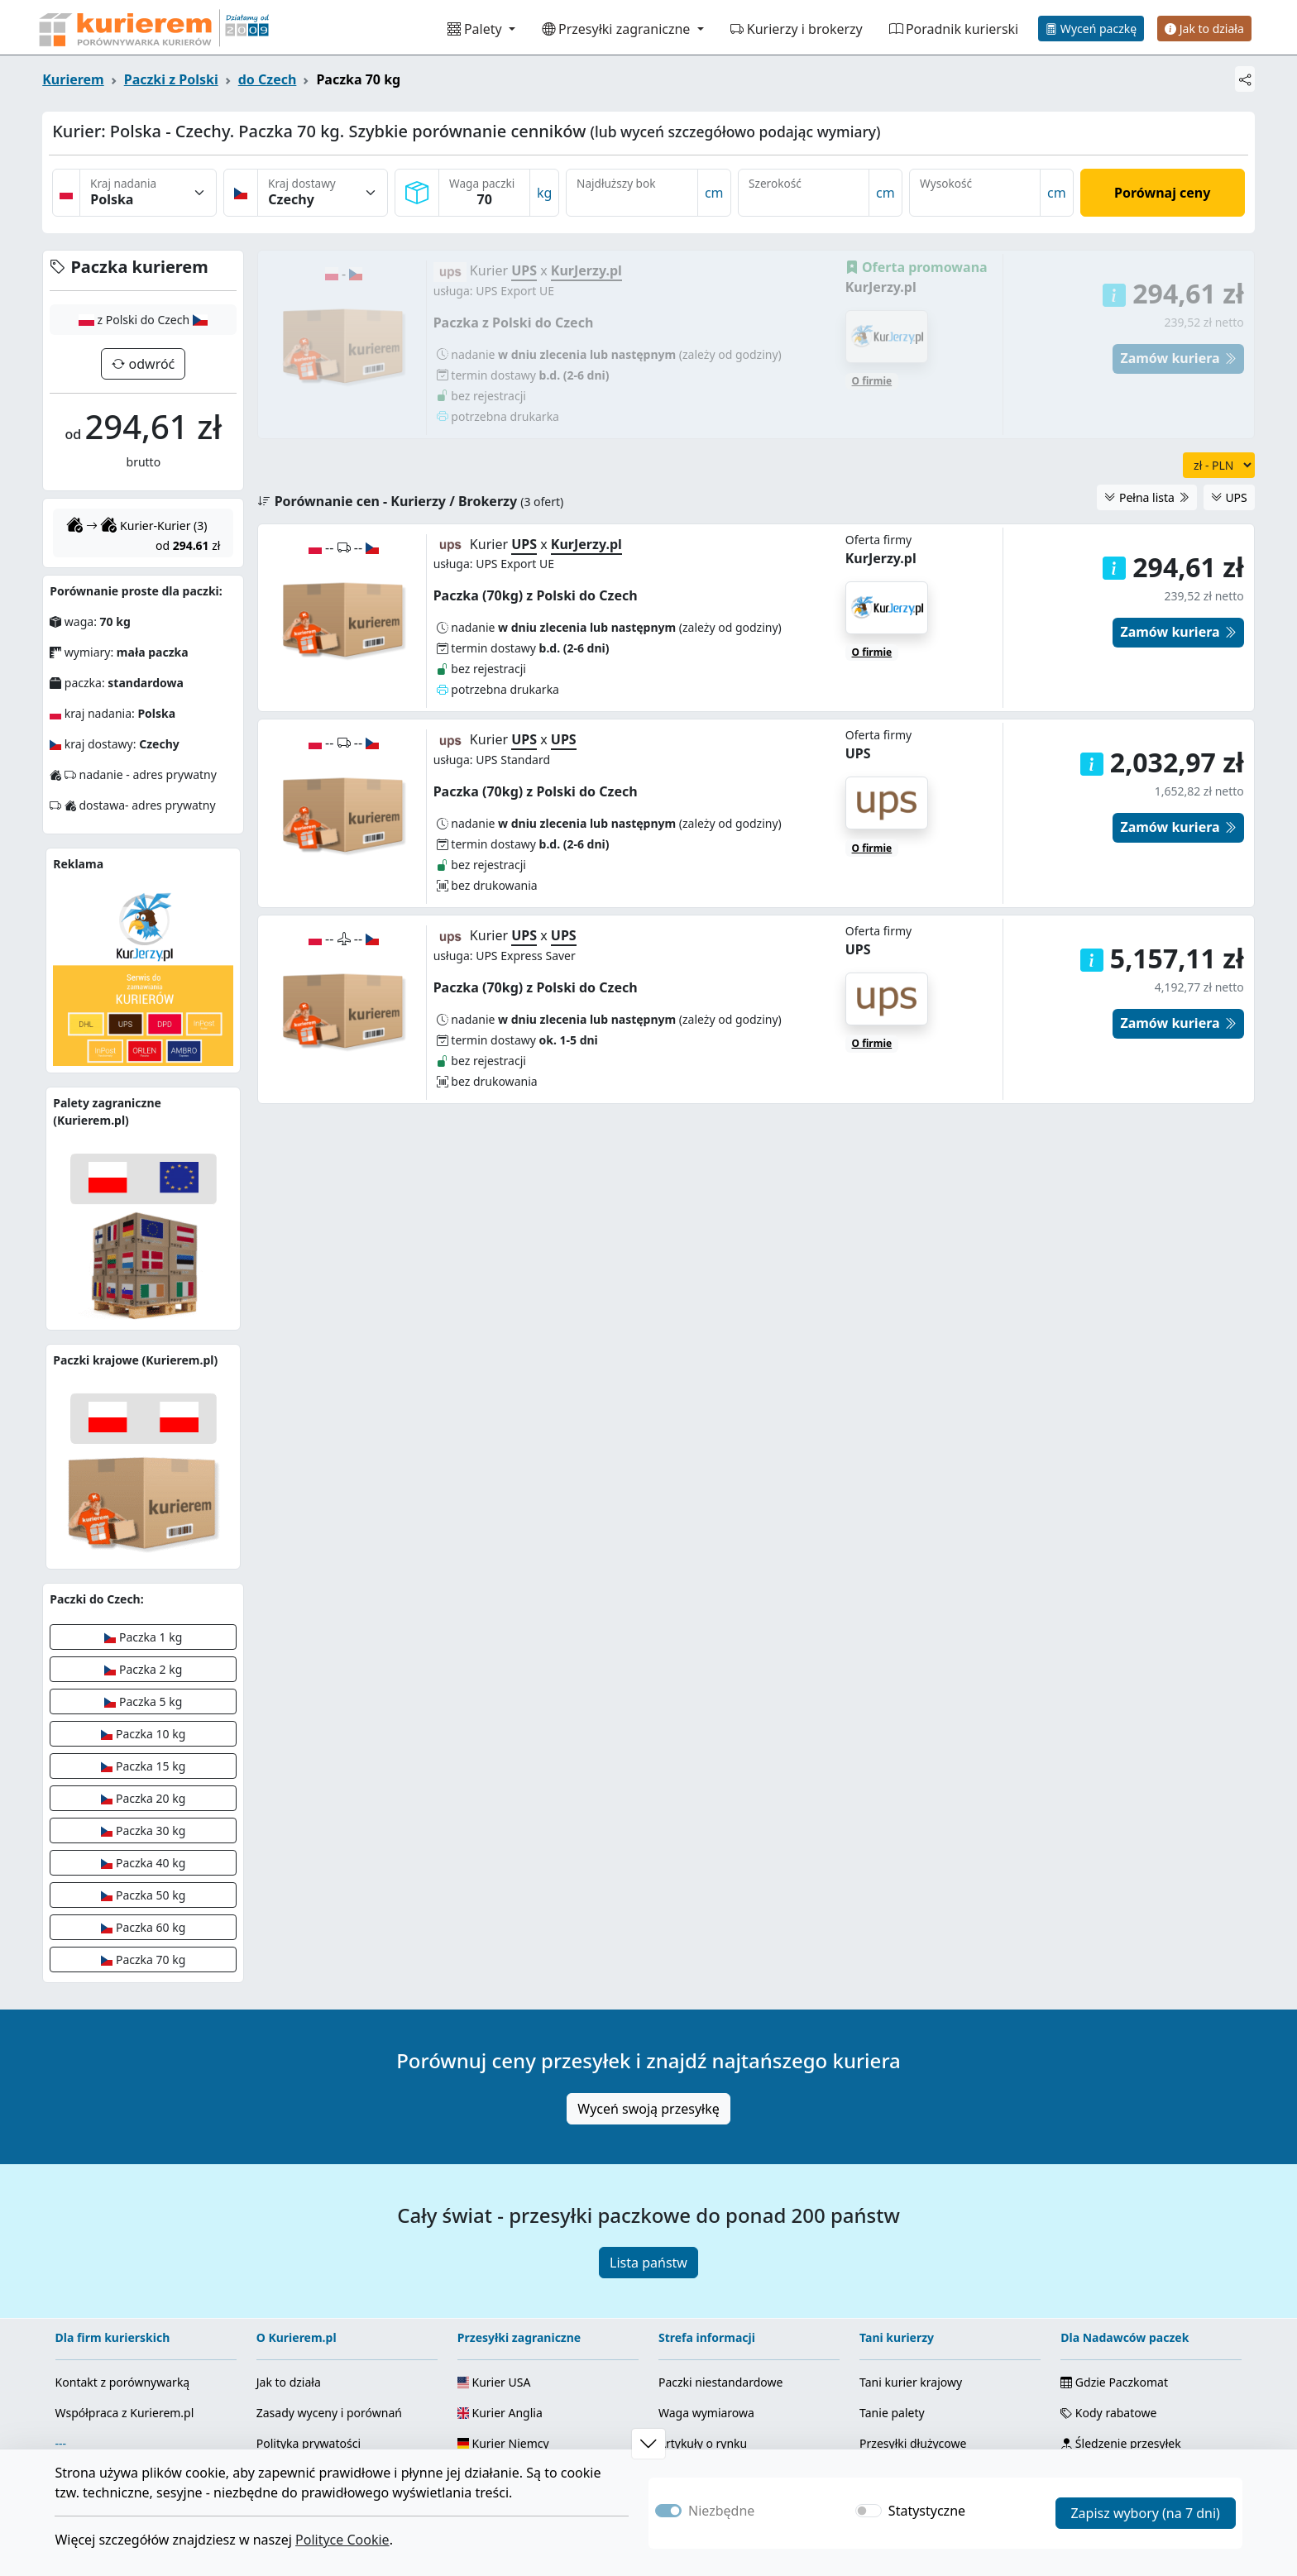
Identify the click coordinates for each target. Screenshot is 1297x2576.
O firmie (872, 694)
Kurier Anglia (500, 2413)
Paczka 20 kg (143, 1798)
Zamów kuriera (1178, 870)
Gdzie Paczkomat (1114, 2382)
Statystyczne (926, 2511)
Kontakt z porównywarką (122, 2382)
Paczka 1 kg (143, 1637)
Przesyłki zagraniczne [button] (618, 29)
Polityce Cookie (342, 2540)
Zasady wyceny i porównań (329, 2413)
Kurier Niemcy (503, 2443)
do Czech (267, 79)
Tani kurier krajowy (910, 2382)
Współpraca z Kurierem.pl (124, 2413)
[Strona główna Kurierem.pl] (152, 27)
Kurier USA (494, 2382)
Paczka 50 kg (143, 1895)
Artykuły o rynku (702, 2443)
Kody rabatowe (1108, 2413)
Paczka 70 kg (143, 1959)
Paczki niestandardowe (720, 2382)
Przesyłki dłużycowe (912, 2443)
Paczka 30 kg (143, 1830)
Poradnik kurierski (953, 29)
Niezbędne (721, 2511)
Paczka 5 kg (143, 1701)
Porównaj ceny (1162, 193)
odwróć (150, 364)
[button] (1091, 806)
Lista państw (648, 2262)
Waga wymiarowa (706, 2413)
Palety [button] (476, 29)
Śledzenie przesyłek (1120, 2443)
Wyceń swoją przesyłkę (648, 2109)
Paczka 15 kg (143, 1766)
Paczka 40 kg (143, 1863)
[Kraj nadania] (148, 193)
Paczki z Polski (171, 79)
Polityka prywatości (308, 2443)
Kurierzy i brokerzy (796, 29)
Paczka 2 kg (143, 1669)
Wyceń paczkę (1091, 28)
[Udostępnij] (1245, 79)
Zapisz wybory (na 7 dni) (1144, 2513)
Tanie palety (891, 2413)
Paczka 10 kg (143, 1734)
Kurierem (73, 79)
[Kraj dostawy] (322, 193)
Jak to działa (1204, 28)
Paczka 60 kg (143, 1927)
